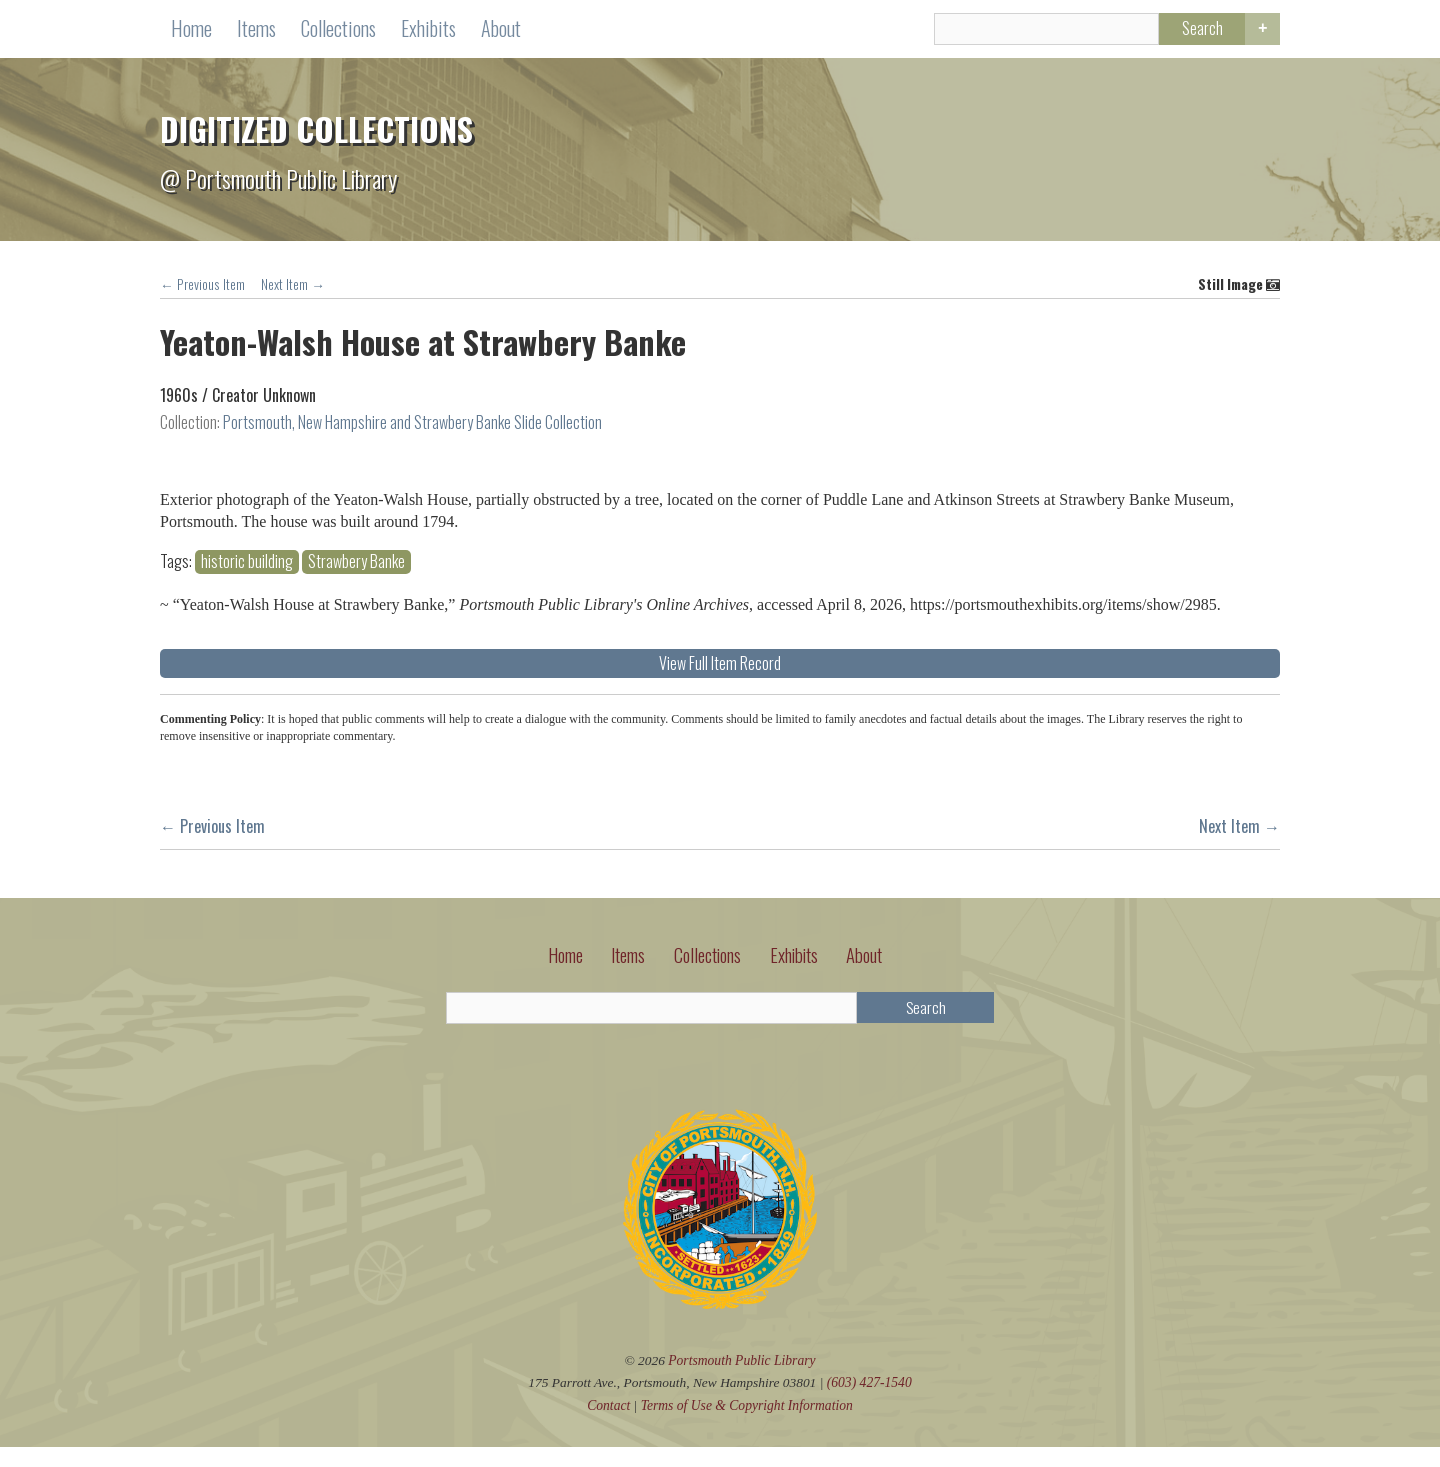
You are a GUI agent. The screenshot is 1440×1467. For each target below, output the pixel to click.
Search (1193, 31)
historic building (813, 547)
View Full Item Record (1003, 671)
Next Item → (293, 287)
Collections (338, 30)
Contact (608, 1425)
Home (191, 30)
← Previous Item (202, 287)
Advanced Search (1261, 32)
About (501, 30)
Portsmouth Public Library (742, 1380)
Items (256, 30)
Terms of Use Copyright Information (747, 1425)
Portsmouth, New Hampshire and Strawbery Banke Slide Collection (412, 426)
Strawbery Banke (922, 547)
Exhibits (428, 30)
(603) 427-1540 (870, 1403)
